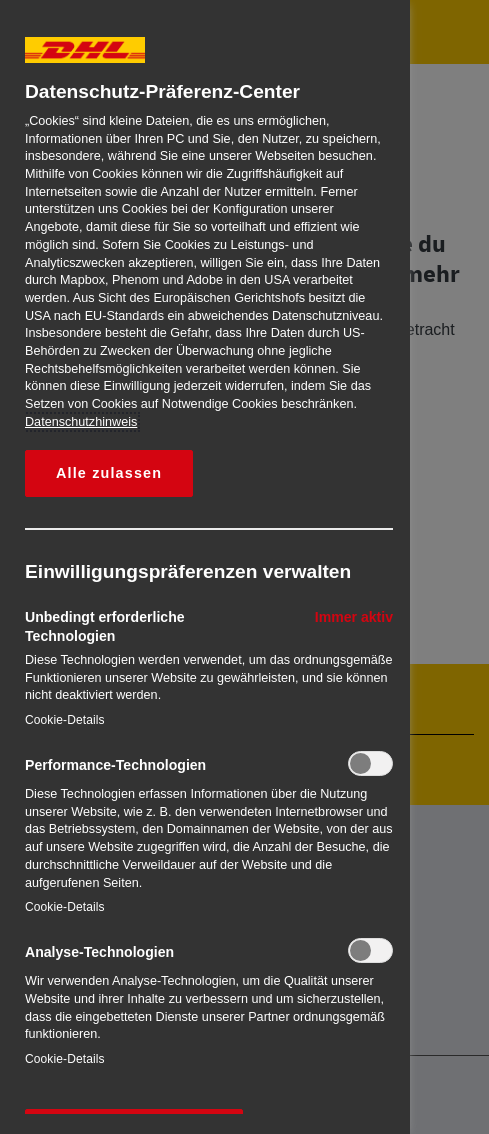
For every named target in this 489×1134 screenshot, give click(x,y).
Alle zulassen (109, 473)
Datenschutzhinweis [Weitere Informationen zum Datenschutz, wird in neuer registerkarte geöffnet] (81, 422)
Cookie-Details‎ (65, 720)
